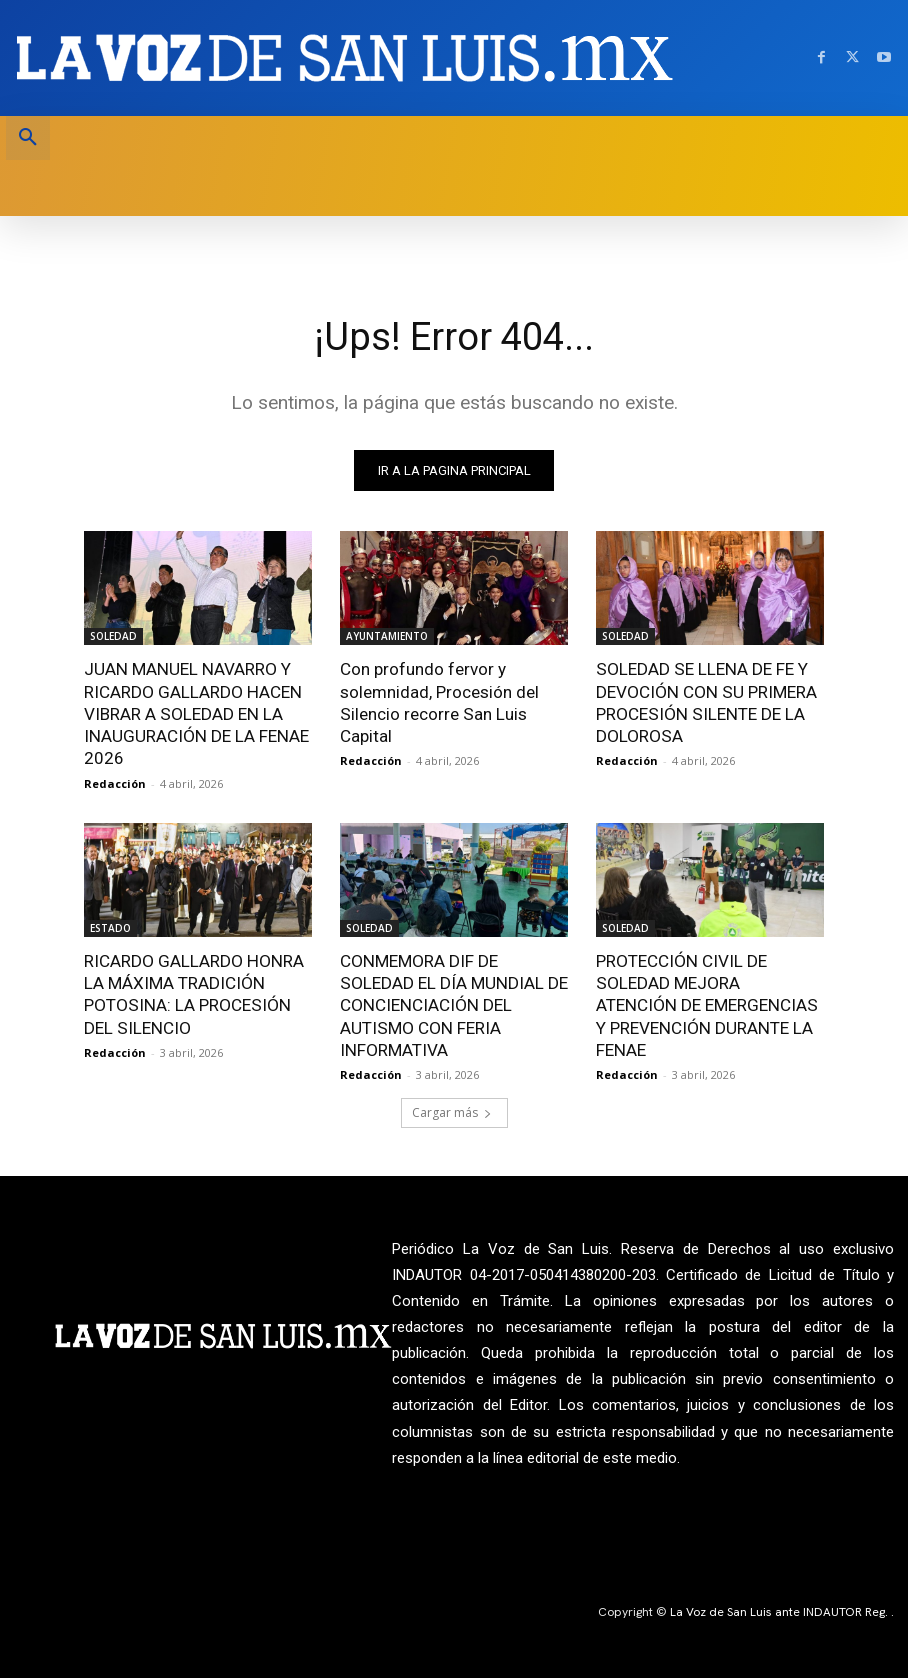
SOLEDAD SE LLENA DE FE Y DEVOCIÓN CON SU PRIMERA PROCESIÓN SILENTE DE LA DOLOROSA (705, 702)
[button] (28, 138)
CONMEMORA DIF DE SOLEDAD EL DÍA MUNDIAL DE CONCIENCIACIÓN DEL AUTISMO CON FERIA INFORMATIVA (453, 1004)
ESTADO (110, 927)
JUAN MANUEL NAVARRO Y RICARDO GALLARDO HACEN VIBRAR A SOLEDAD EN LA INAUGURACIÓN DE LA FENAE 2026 (195, 713)
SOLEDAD (113, 636)
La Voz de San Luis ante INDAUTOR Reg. (780, 1610)
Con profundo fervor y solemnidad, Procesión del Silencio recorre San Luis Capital (439, 702)
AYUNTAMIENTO (387, 636)
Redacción (115, 782)
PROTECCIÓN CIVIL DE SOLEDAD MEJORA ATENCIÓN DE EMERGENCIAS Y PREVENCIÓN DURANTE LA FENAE (709, 1004)
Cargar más (452, 1110)
